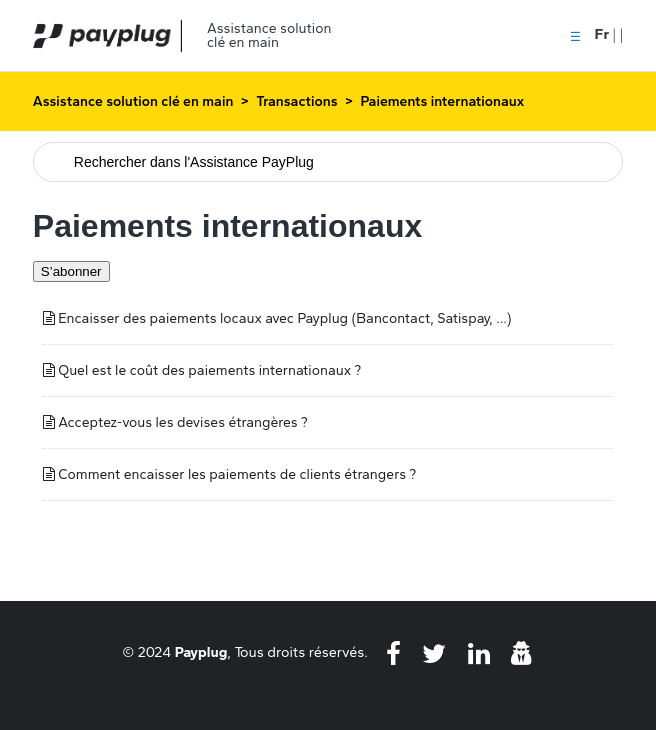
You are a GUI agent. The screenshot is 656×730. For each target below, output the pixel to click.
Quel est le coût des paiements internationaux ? (209, 370)
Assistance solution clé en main (133, 101)
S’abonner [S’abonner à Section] (71, 271)
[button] (575, 35)
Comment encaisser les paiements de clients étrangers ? (237, 474)
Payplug (201, 652)
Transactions (296, 101)
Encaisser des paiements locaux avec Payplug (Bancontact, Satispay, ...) (284, 318)
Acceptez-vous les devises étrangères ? (183, 422)
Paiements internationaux (442, 101)
